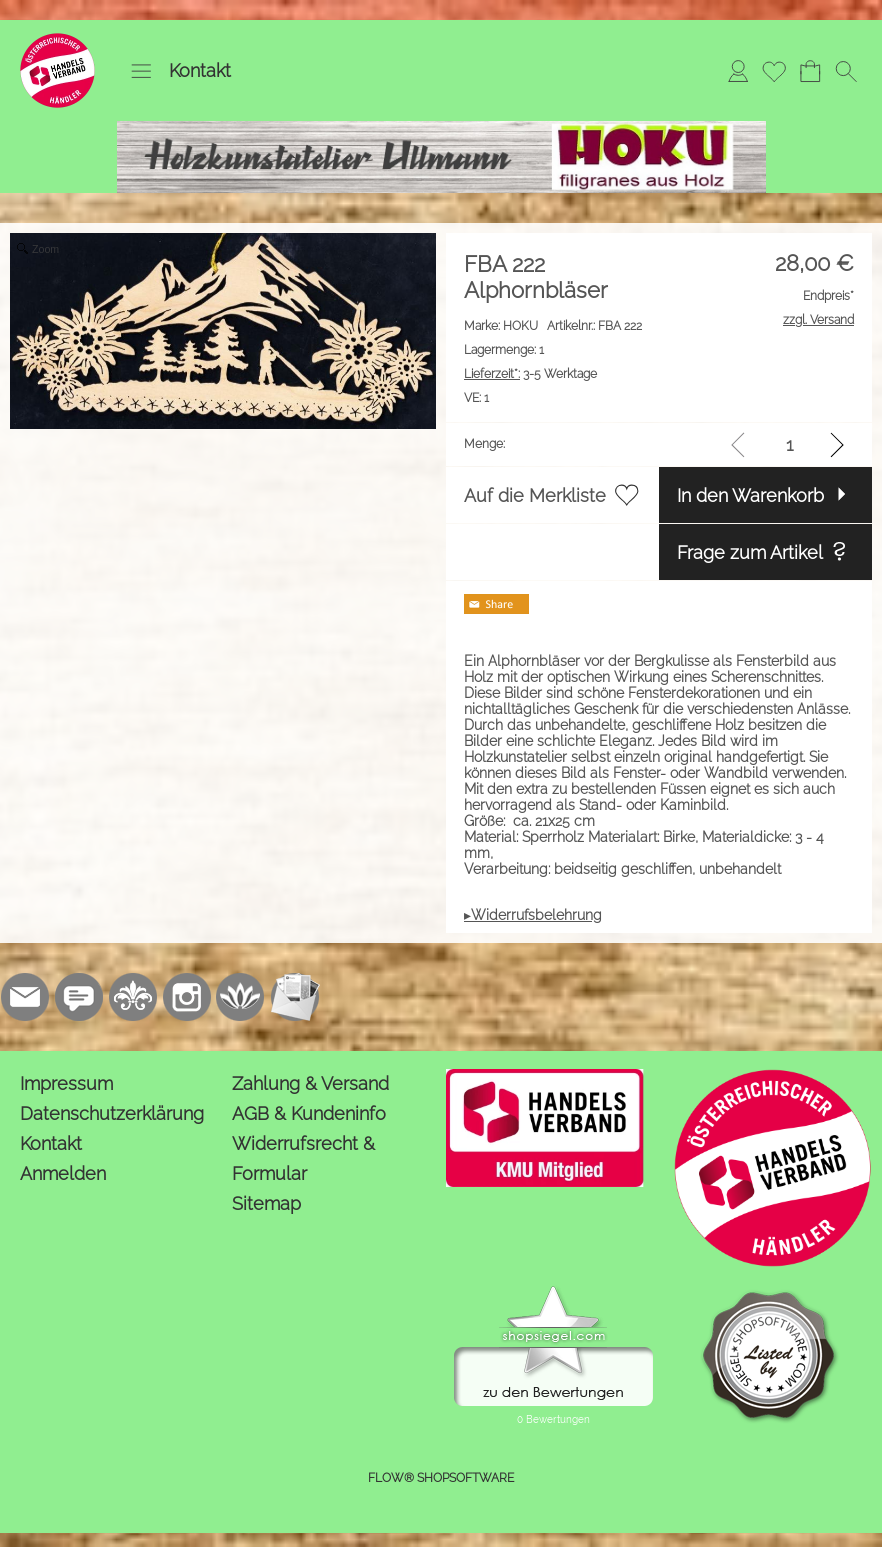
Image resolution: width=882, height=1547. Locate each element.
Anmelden (63, 1173)
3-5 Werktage (530, 374)
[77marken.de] (79, 997)
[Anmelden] (738, 71)
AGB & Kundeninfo (309, 1113)
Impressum (66, 1083)
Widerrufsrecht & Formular (303, 1158)
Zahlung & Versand (310, 1083)
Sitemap (266, 1203)
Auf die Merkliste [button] (535, 495)
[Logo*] (57, 41)
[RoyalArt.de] (133, 997)
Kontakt (200, 70)
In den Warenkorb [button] (750, 495)
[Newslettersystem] (295, 997)
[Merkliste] (774, 71)
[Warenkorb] (810, 71)
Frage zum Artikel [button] (750, 552)
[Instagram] (187, 997)
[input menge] (789, 444)
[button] (141, 71)
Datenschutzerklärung (112, 1113)
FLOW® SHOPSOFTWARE (441, 1478)
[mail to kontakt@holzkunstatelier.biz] (25, 997)
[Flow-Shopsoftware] (241, 997)
